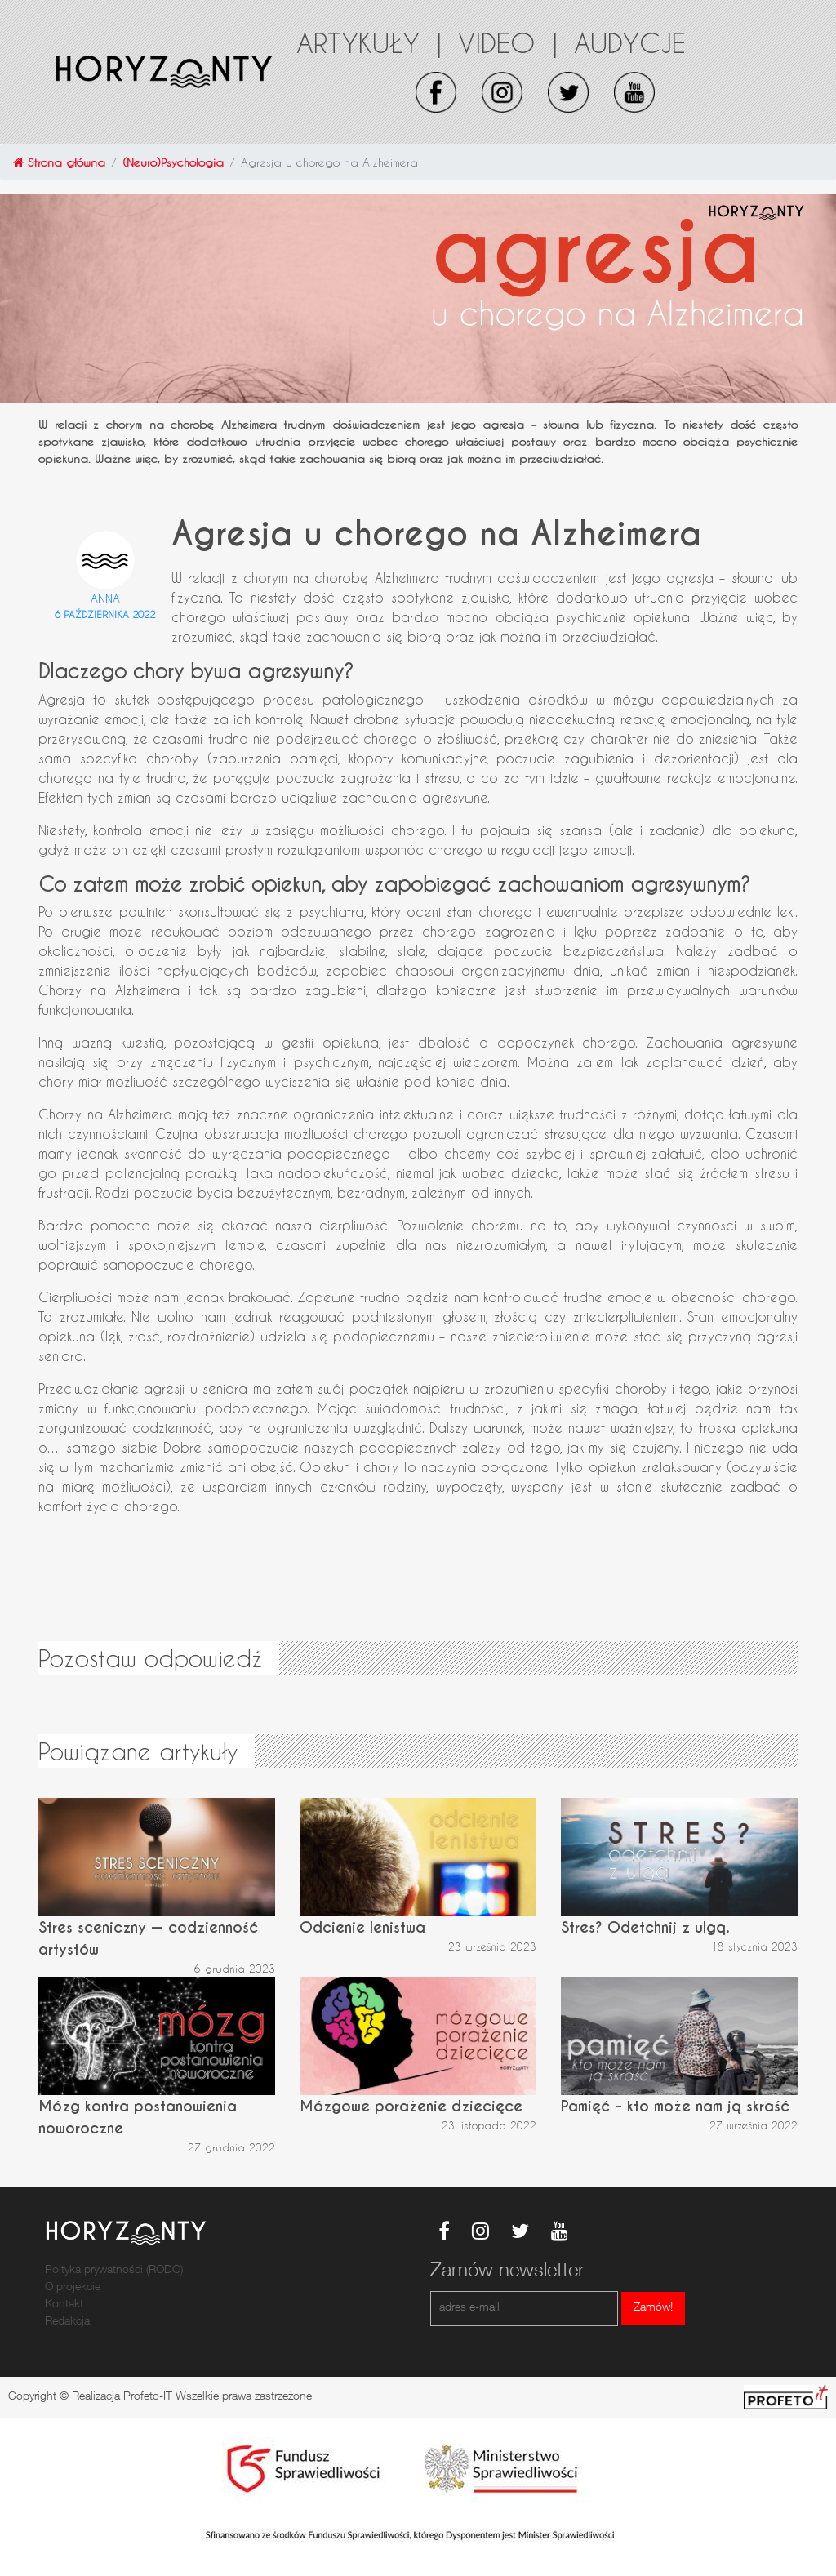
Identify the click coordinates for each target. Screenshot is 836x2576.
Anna (105, 598)
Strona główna (59, 162)
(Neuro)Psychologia (173, 162)
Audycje (630, 42)
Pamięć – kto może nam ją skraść (675, 2106)
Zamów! (653, 2308)
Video (508, 42)
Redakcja (67, 2322)
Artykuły (369, 42)
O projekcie (72, 2287)
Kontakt (64, 2305)
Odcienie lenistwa (362, 1927)
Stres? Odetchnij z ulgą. (645, 1927)
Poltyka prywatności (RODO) (114, 2270)
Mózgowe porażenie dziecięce (411, 2106)
